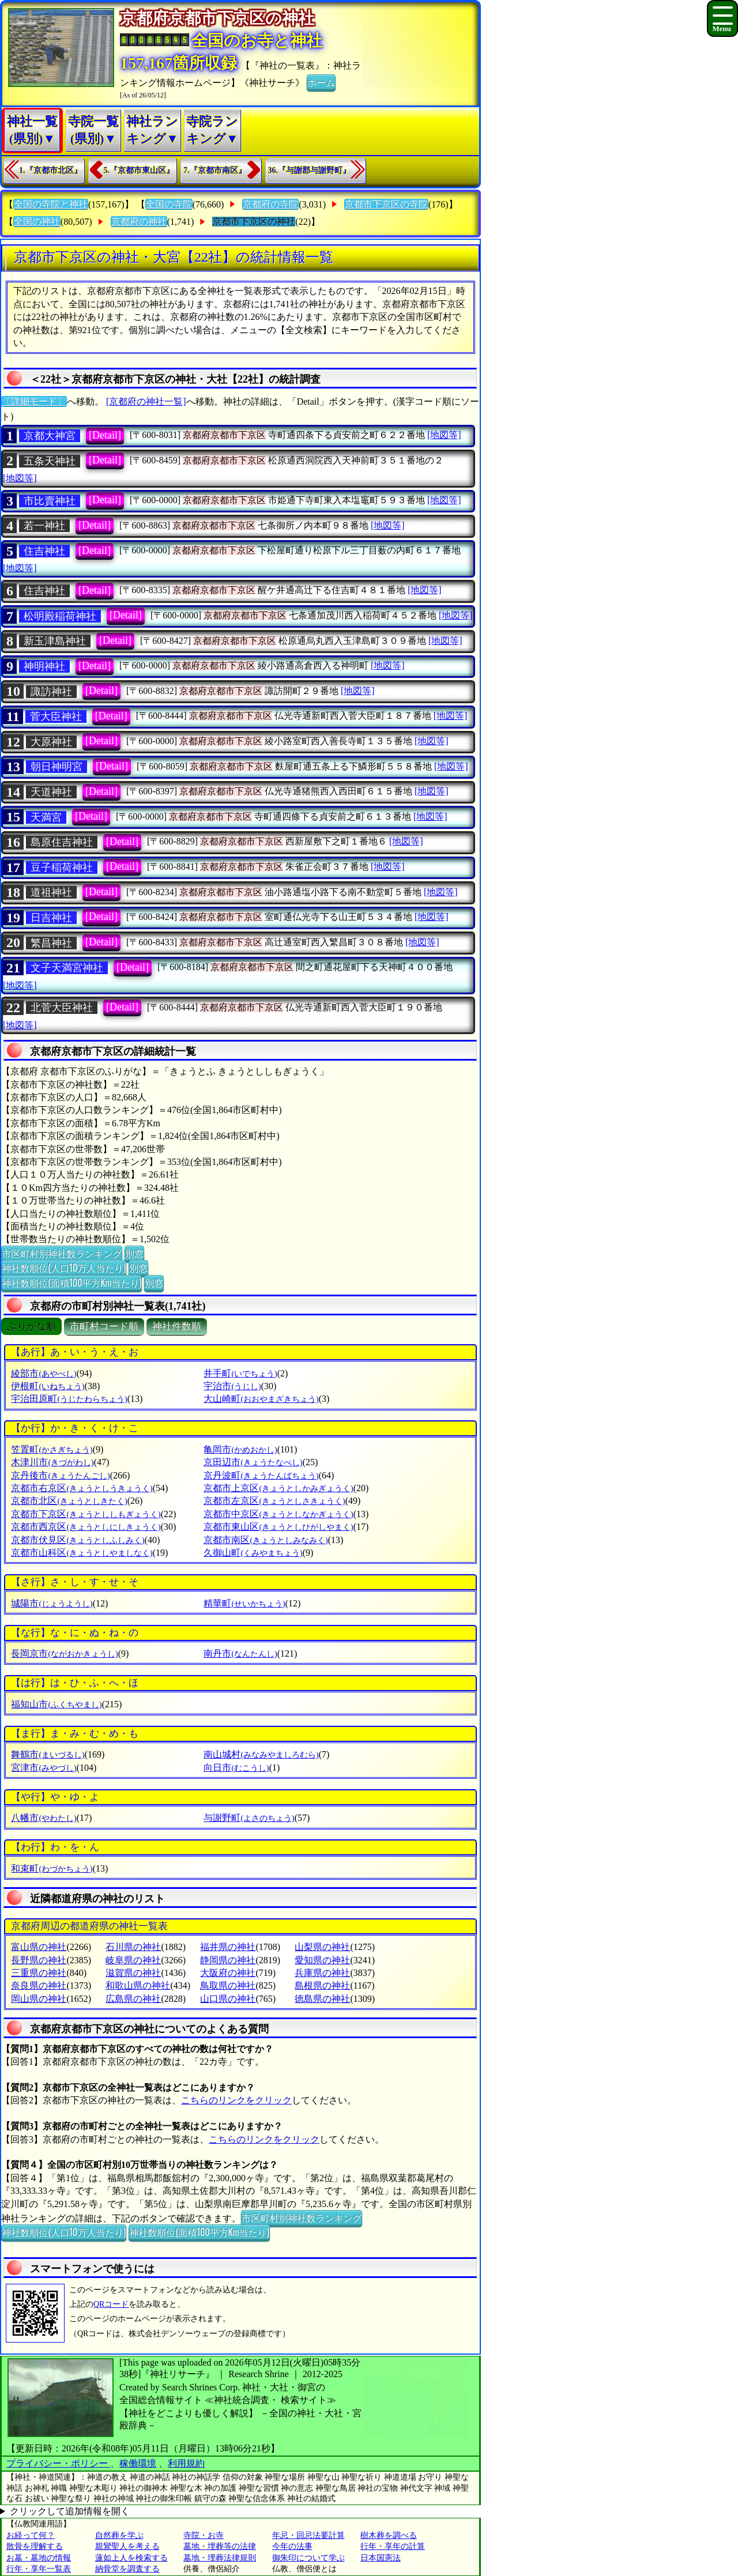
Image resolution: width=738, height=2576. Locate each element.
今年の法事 (292, 2546)
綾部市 (43, 1373)
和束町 (51, 1868)
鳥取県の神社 (227, 1985)
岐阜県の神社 (133, 1960)
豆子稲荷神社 (62, 867)
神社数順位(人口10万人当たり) (64, 1267)
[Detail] (105, 435)
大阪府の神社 (227, 1973)
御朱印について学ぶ (308, 2558)
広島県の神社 (133, 1999)
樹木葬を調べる (388, 2535)
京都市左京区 (274, 1501)
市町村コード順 (104, 1326)
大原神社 (51, 742)
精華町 (244, 1603)
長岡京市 (64, 1653)
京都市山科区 (81, 1552)
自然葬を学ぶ (119, 2535)
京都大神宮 (50, 436)
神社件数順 (176, 1326)
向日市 (236, 1767)
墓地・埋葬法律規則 (219, 2558)
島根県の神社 (322, 1985)
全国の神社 (37, 222)
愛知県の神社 (322, 1960)
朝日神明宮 (56, 766)
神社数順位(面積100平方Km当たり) (71, 1282)
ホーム (321, 82)
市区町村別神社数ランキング (62, 1253)
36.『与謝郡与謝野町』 (309, 170)
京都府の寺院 (270, 204)
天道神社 (51, 792)
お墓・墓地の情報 (38, 2558)
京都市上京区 (278, 1488)
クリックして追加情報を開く (70, 2511)
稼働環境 (137, 2463)
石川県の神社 (133, 1947)
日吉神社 (51, 917)
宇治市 (232, 1386)
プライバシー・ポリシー (58, 2463)
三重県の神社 (38, 1973)
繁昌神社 (51, 943)
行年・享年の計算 (392, 2546)
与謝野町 (249, 1818)
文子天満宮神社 (67, 968)
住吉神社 (44, 551)
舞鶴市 (47, 1754)
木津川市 (52, 1462)
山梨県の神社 (322, 1947)
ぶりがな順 (31, 1326)
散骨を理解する (34, 2546)
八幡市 (43, 1818)
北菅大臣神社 (62, 1007)
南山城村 (261, 1754)
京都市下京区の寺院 (386, 204)
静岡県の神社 (227, 1960)
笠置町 (51, 1449)
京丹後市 (60, 1475)
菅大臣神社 (56, 716)
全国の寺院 (169, 204)
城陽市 (51, 1603)
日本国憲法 (380, 2558)
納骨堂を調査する (127, 2568)
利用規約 (186, 2463)
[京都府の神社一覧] (146, 401)
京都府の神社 (139, 222)
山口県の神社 (227, 1999)
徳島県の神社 (322, 1999)
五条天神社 (50, 461)
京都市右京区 (81, 1488)
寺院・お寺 (203, 2535)
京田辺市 (253, 1462)
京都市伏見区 (77, 1540)
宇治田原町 (69, 1399)
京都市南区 (265, 1540)
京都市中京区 (278, 1514)
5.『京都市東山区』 (139, 170)
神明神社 (44, 666)
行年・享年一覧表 (38, 2568)
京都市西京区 (85, 1527)
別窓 (134, 1253)
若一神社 (44, 525)
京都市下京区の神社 (253, 222)
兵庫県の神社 (322, 1973)
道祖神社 (51, 892)
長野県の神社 (38, 1960)
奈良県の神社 (38, 1985)
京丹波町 (261, 1475)
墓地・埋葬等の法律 (219, 2546)
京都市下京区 (85, 1514)
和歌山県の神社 (138, 1985)
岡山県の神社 (38, 1999)
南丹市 (240, 1653)
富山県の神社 (38, 1947)
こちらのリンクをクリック (236, 2100)
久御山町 (253, 1552)
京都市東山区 (278, 1527)
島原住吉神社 (62, 842)
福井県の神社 (227, 1947)
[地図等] (444, 435)
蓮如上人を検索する (131, 2558)
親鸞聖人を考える (127, 2546)
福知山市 (56, 1704)
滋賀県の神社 (133, 1973)
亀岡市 (240, 1449)
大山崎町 (261, 1399)
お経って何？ (30, 2535)
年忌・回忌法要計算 (308, 2535)
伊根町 (47, 1386)
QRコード (111, 2304)
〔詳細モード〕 (34, 401)
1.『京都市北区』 (50, 170)
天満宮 (46, 817)
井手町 (240, 1373)
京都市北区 (69, 1501)
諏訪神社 (51, 691)
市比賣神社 (50, 501)
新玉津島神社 (55, 641)
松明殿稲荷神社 (60, 616)
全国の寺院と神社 (51, 204)
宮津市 (43, 1767)
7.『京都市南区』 (214, 170)
